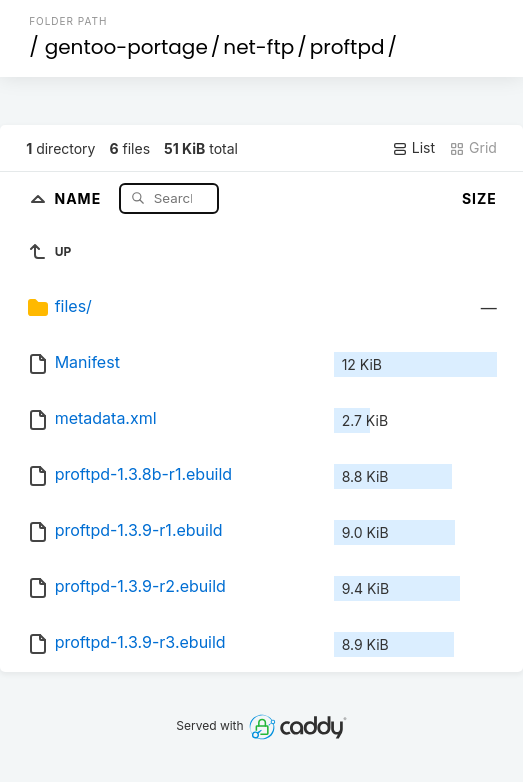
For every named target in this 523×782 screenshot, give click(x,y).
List (413, 148)
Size (479, 198)
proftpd (347, 47)
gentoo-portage (126, 47)
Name (79, 197)
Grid (473, 148)
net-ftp (258, 47)
